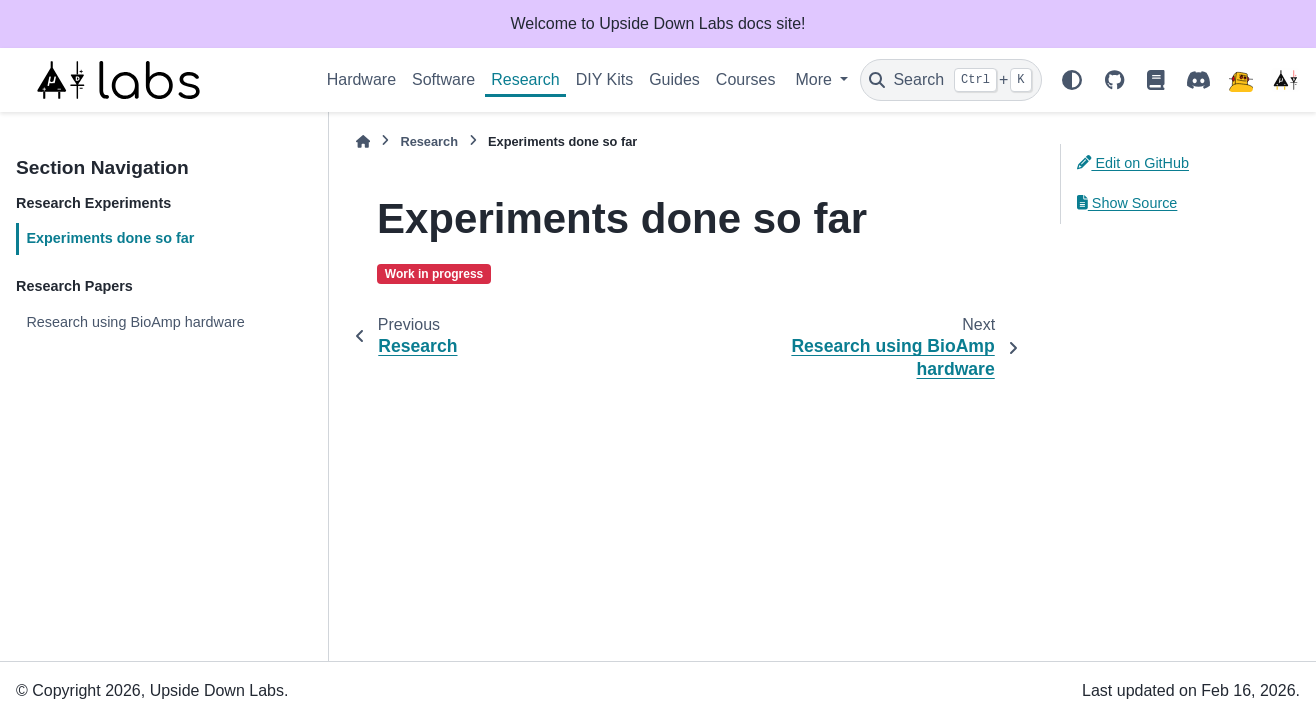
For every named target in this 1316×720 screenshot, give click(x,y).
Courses (746, 79)
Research (525, 79)
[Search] (951, 80)
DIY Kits (605, 79)
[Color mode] (1072, 80)
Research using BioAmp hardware (135, 322)
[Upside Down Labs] (1285, 80)
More (815, 79)
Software (443, 79)
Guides (674, 79)
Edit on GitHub (1133, 163)
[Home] (363, 141)
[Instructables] (1241, 80)
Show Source (1127, 203)
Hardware (361, 79)
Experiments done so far (110, 238)
